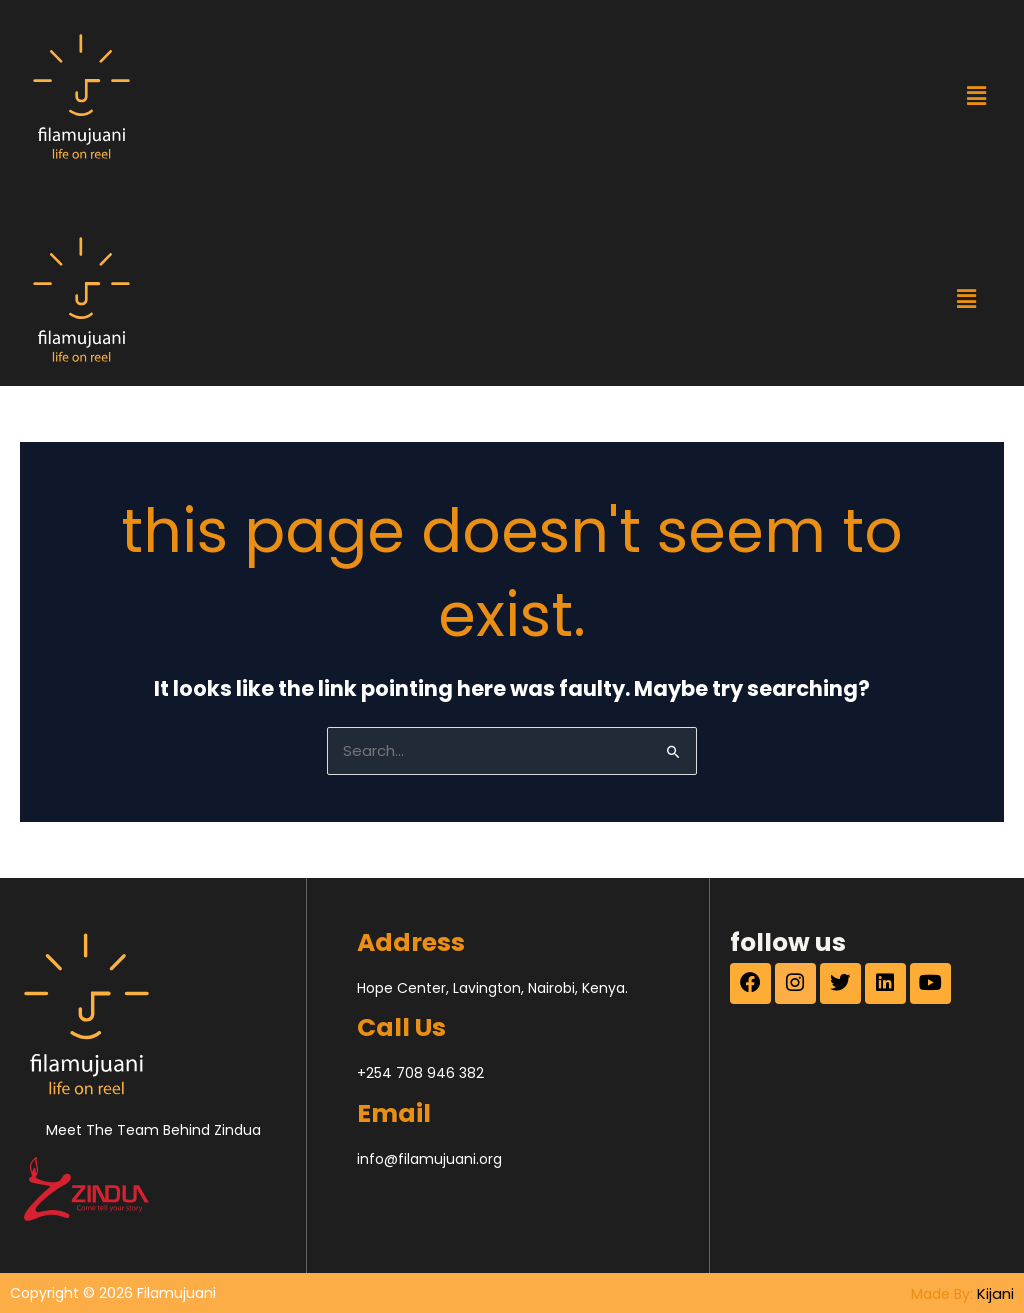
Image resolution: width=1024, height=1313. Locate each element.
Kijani (996, 1292)
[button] (976, 96)
